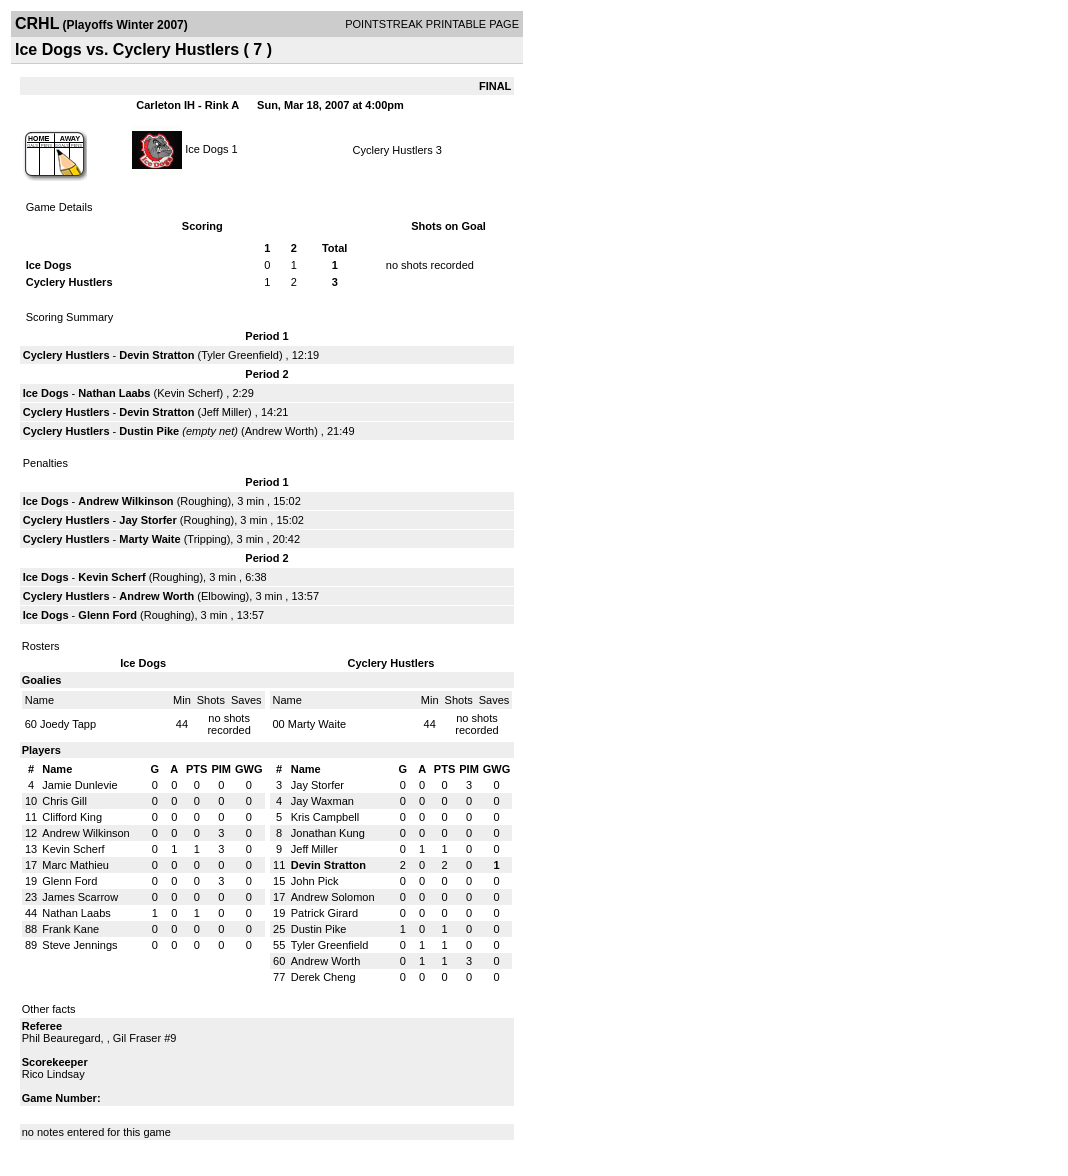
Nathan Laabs (114, 393)
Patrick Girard (324, 913)
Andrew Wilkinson (125, 501)
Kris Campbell (325, 817)
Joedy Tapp (68, 724)
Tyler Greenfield (240, 355)
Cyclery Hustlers (393, 150)
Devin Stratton (156, 355)
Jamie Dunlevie (79, 785)
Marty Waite (149, 539)
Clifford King (72, 817)
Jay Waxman (322, 801)
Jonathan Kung (328, 833)
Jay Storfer (147, 520)
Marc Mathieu (75, 865)
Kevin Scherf (188, 393)
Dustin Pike (149, 431)
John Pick (315, 881)
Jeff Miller (224, 412)
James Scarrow (80, 897)
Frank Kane (70, 929)
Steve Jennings (79, 945)
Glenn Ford (107, 615)
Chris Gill (64, 801)
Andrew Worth (280, 431)
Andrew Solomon (333, 897)
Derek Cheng (323, 977)
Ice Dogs (206, 148)
